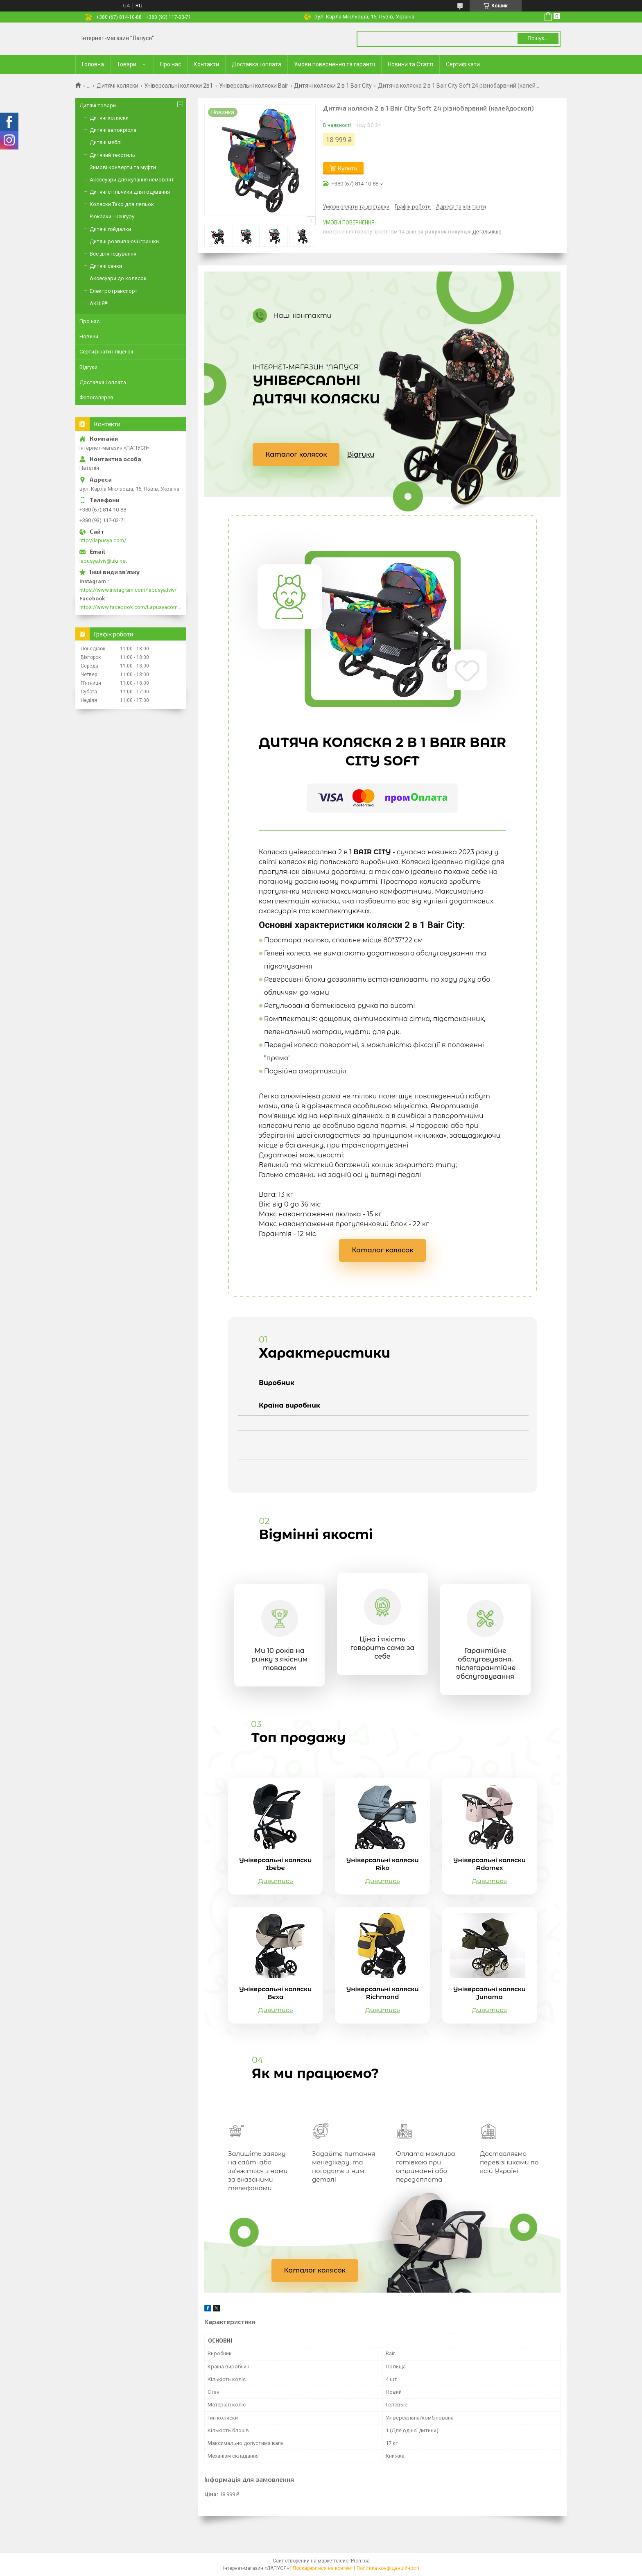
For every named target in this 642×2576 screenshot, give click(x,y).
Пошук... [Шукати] (537, 38)
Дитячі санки (106, 266)
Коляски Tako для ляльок (122, 204)
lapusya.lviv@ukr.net (103, 561)
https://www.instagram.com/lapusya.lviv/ (127, 590)
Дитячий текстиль (112, 155)
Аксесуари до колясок (118, 278)
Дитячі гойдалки (110, 229)
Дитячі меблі (106, 142)
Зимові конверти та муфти (123, 167)
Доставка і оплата (256, 64)
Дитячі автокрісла (113, 130)
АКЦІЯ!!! (99, 303)
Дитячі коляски (117, 85)
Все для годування (113, 254)
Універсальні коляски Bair (253, 85)
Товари (126, 64)
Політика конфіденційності (388, 2568)
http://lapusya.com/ (102, 540)
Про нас (170, 64)
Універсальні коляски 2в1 (178, 85)
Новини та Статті (410, 64)
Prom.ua (360, 2561)
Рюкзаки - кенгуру (112, 216)
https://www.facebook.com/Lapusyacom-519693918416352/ (130, 607)
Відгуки (360, 454)
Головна (93, 64)
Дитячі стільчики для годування (130, 192)
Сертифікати (463, 64)
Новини (88, 336)
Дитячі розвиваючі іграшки (124, 241)
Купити (347, 168)
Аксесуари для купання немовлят (132, 180)
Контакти (206, 64)
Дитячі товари (97, 105)
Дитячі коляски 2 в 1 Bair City (333, 85)
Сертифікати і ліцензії (106, 352)
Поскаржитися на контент (323, 2568)
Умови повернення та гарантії (334, 64)
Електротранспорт (114, 291)
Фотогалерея (96, 397)
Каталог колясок (296, 454)
